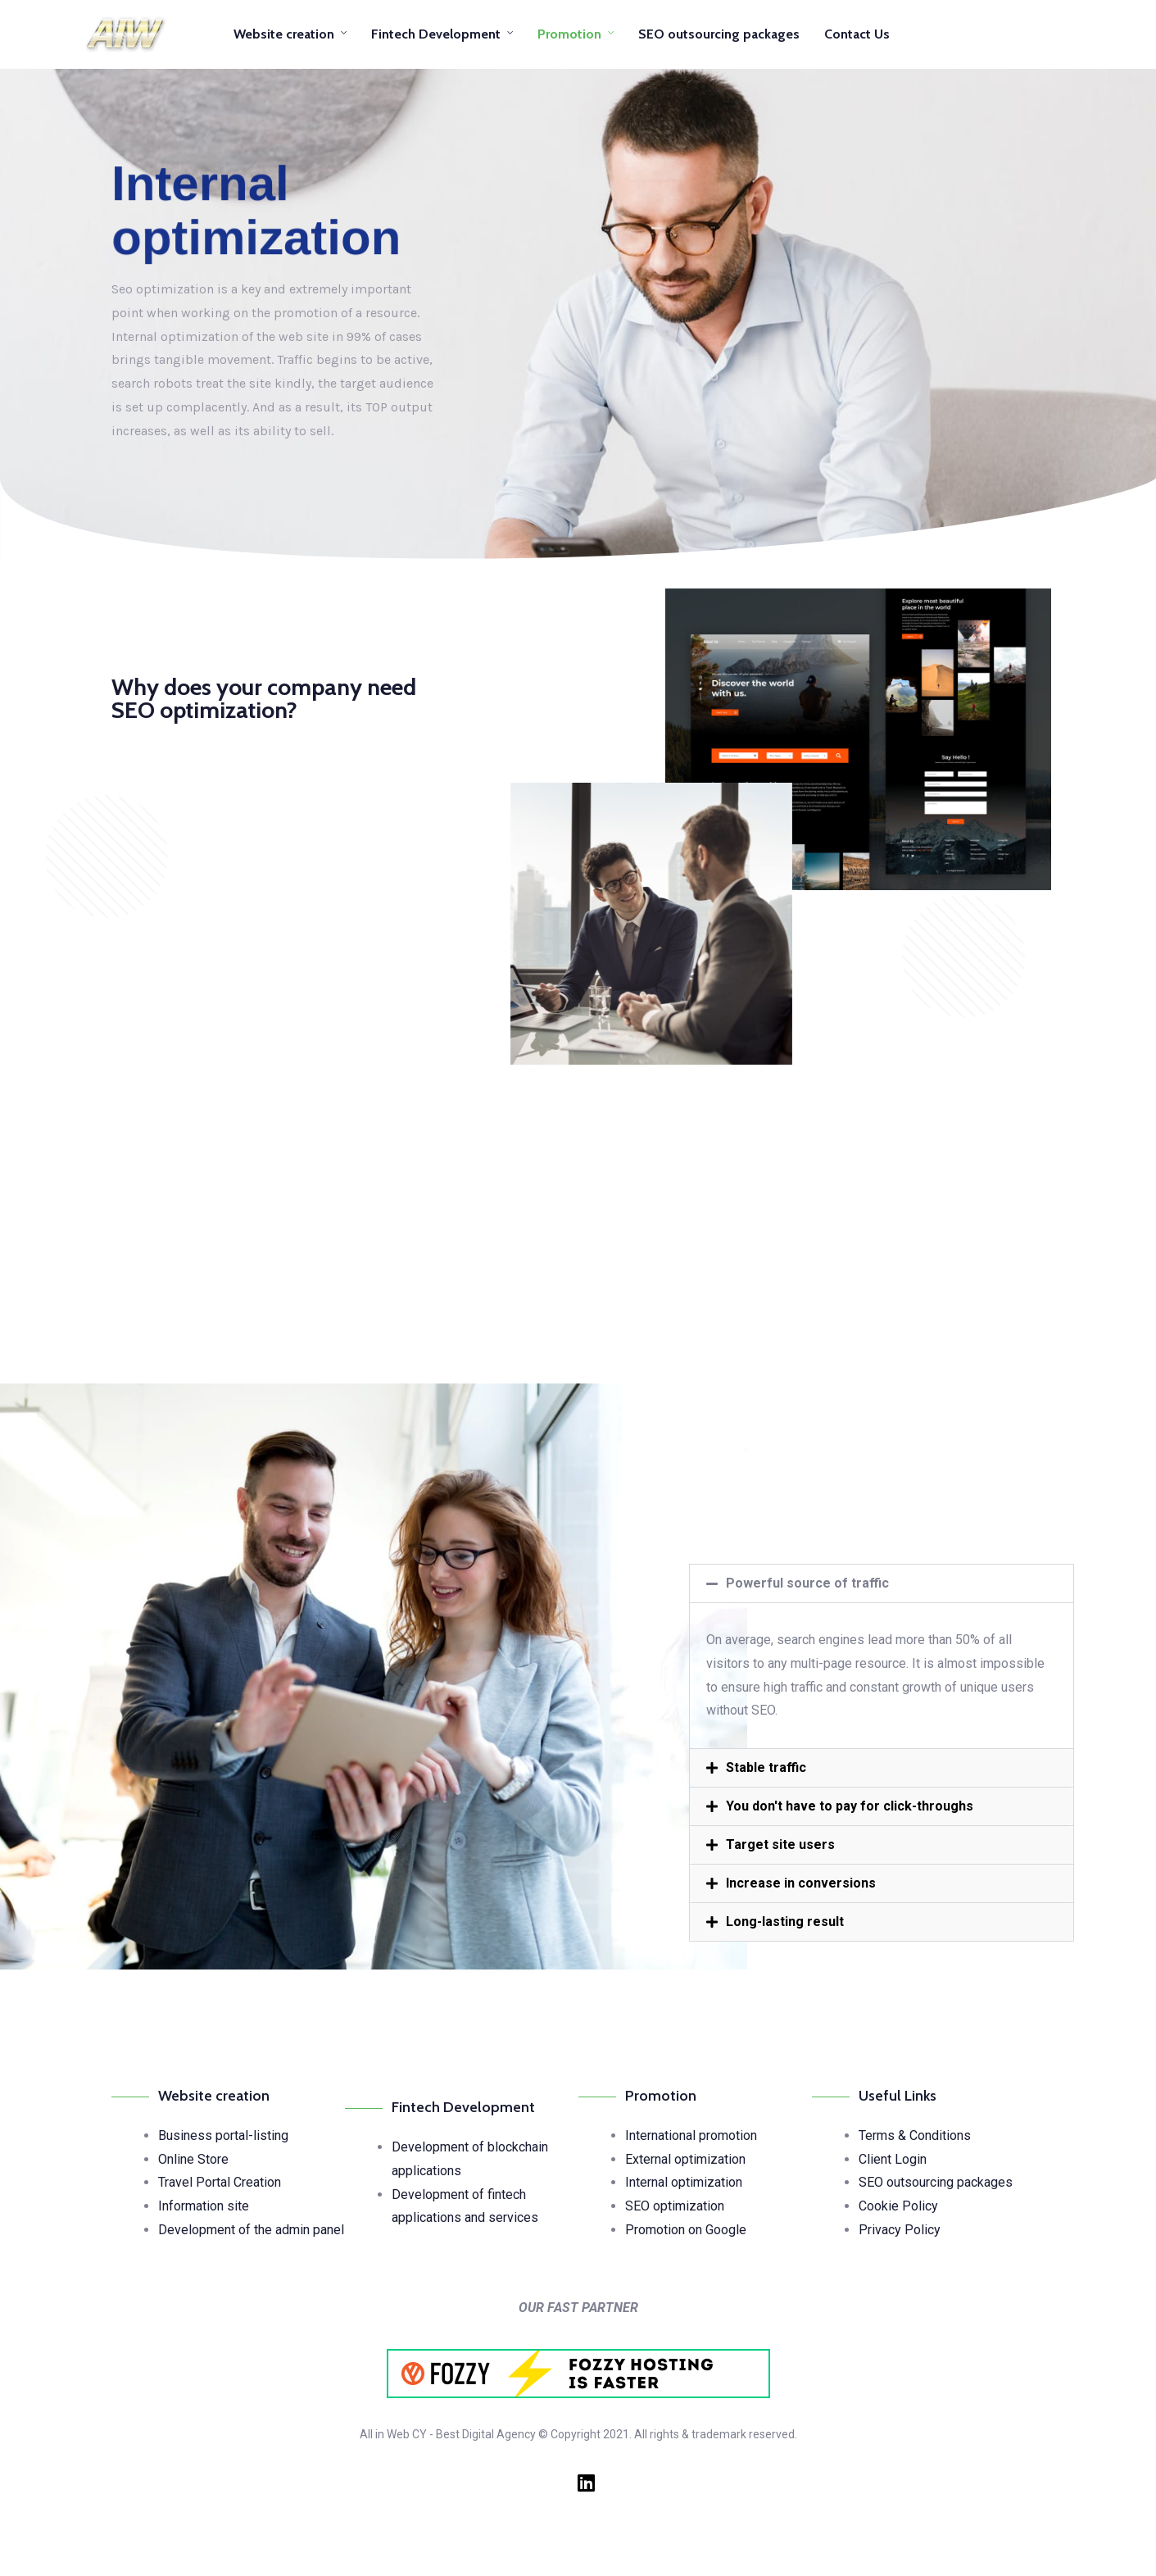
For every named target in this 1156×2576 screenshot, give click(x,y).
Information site (203, 2206)
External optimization (685, 2159)
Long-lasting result (785, 1921)
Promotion (569, 34)
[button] (881, 1583)
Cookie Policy (898, 2206)
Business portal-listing (223, 2135)
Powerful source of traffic (807, 1583)
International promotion (691, 2135)
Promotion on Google (685, 2230)
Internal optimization (683, 2182)
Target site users (780, 1844)
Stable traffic (766, 1767)
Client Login (893, 2159)
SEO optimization (674, 2206)
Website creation (283, 34)
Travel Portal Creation (219, 2182)
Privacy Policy (900, 2230)
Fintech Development (436, 34)
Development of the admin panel (251, 2230)
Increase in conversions (801, 1883)
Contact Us (857, 34)
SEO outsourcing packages (719, 34)
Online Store (193, 2159)
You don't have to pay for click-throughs (849, 1806)
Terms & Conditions (915, 2135)
